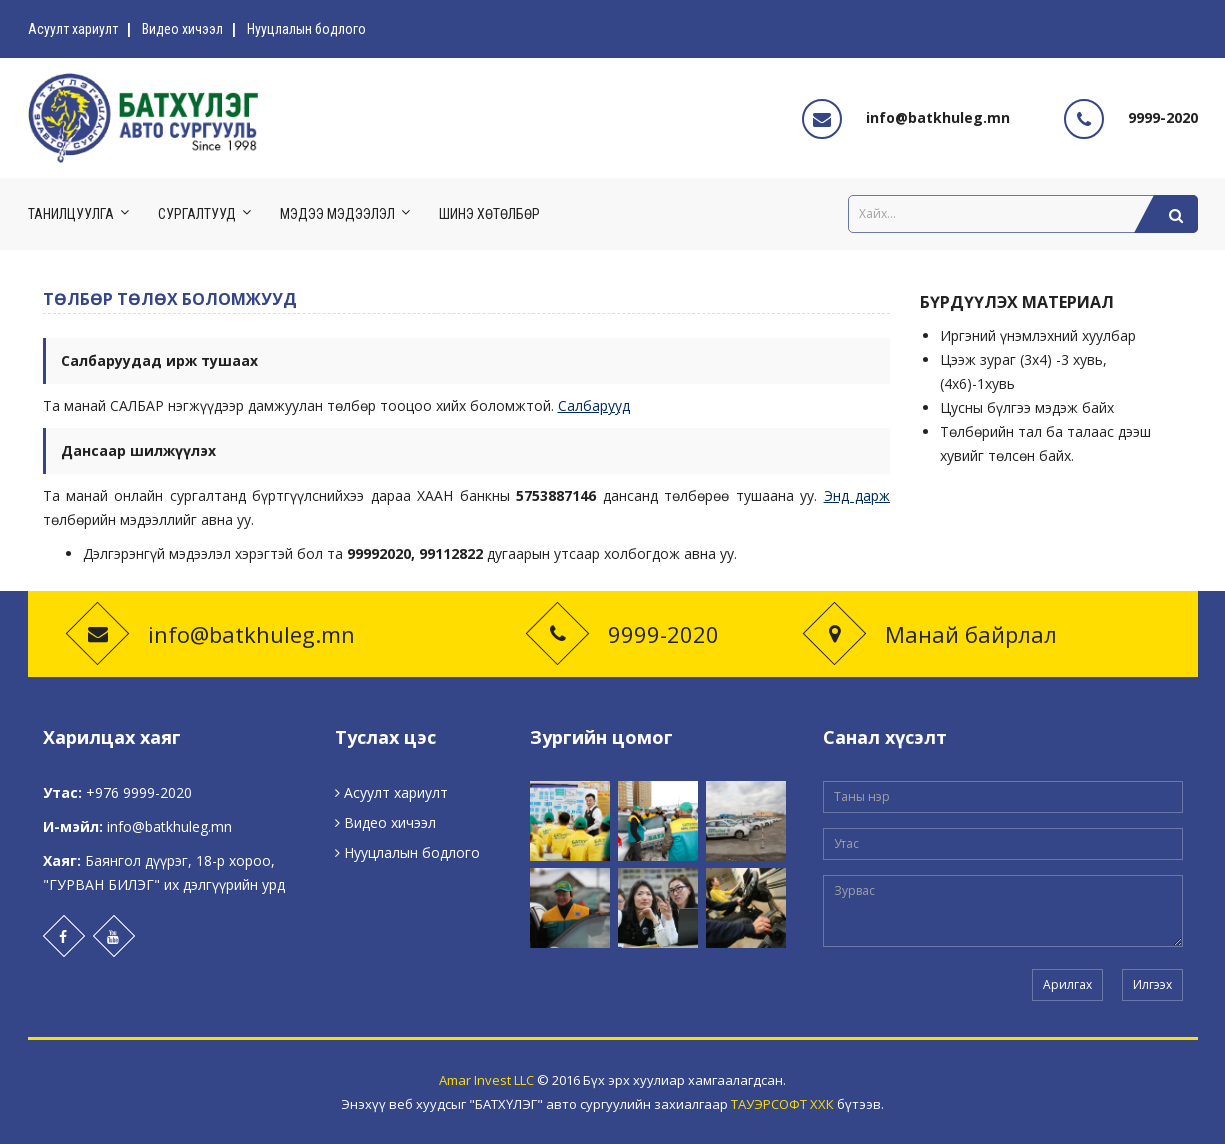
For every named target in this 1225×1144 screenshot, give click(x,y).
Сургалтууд (197, 214)
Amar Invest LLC (486, 1080)
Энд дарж (857, 495)
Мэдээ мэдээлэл (337, 214)
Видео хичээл (182, 29)
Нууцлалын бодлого (306, 29)
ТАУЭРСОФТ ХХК (782, 1104)
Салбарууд (594, 405)
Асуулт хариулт (73, 29)
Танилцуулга (71, 214)
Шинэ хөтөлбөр (489, 214)
